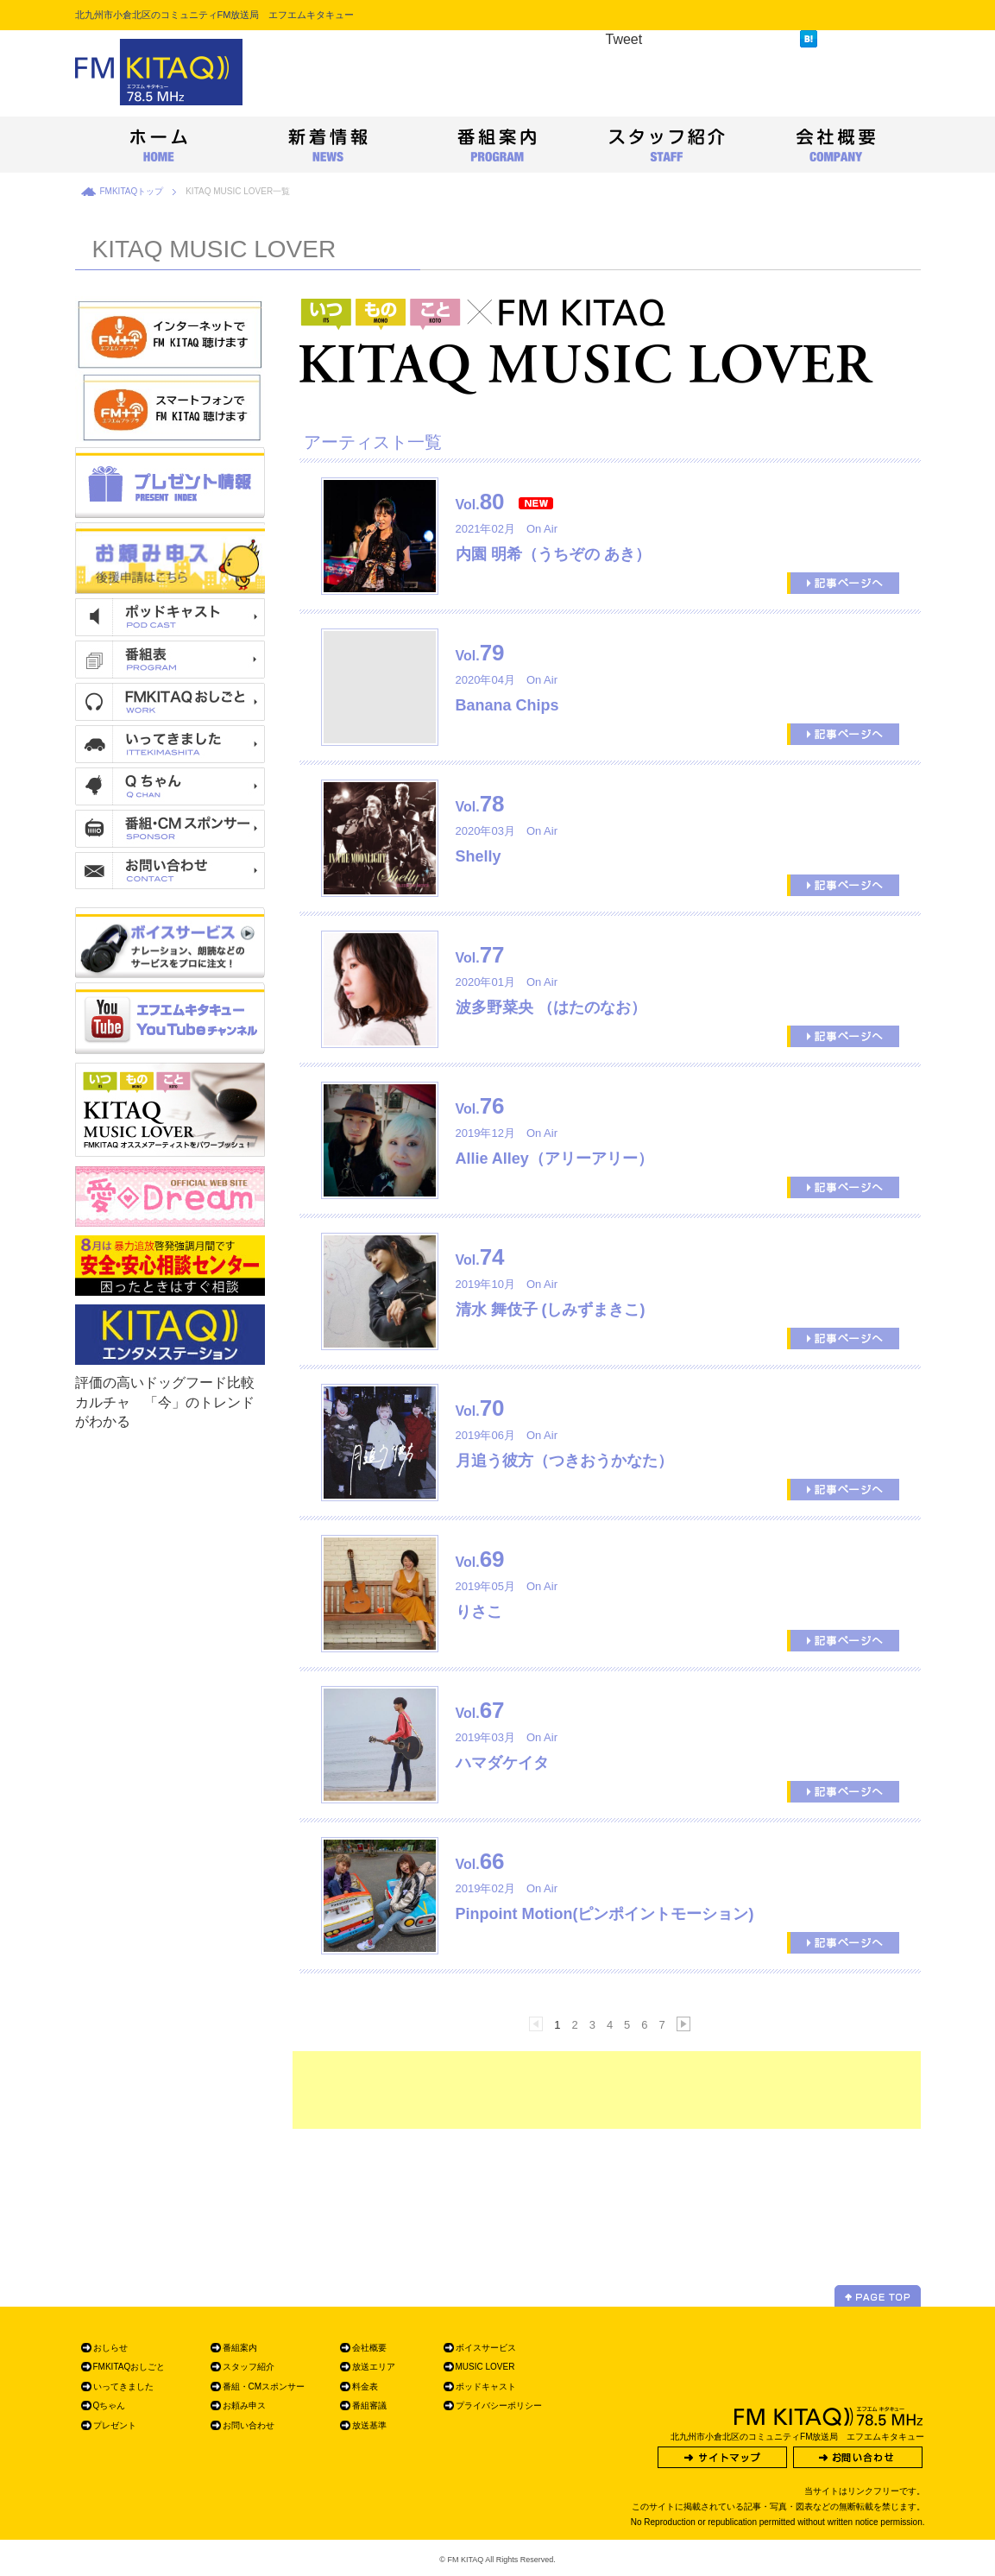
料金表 (365, 2386)
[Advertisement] (607, 2090)
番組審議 (369, 2405)
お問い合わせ (248, 2425)
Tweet (624, 39)
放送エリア (373, 2366)
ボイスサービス (486, 2347)
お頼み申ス (244, 2405)
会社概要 (369, 2347)
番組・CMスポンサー (264, 2386)
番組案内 (240, 2347)
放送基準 (369, 2425)
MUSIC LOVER (485, 2366)
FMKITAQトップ (132, 191)
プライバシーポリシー (499, 2405)
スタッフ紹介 (248, 2366)
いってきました (123, 2386)
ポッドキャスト (486, 2386)
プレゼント (114, 2425)
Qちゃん (109, 2405)
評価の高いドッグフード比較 (165, 1382)
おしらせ (110, 2347)
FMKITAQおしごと (129, 2366)
